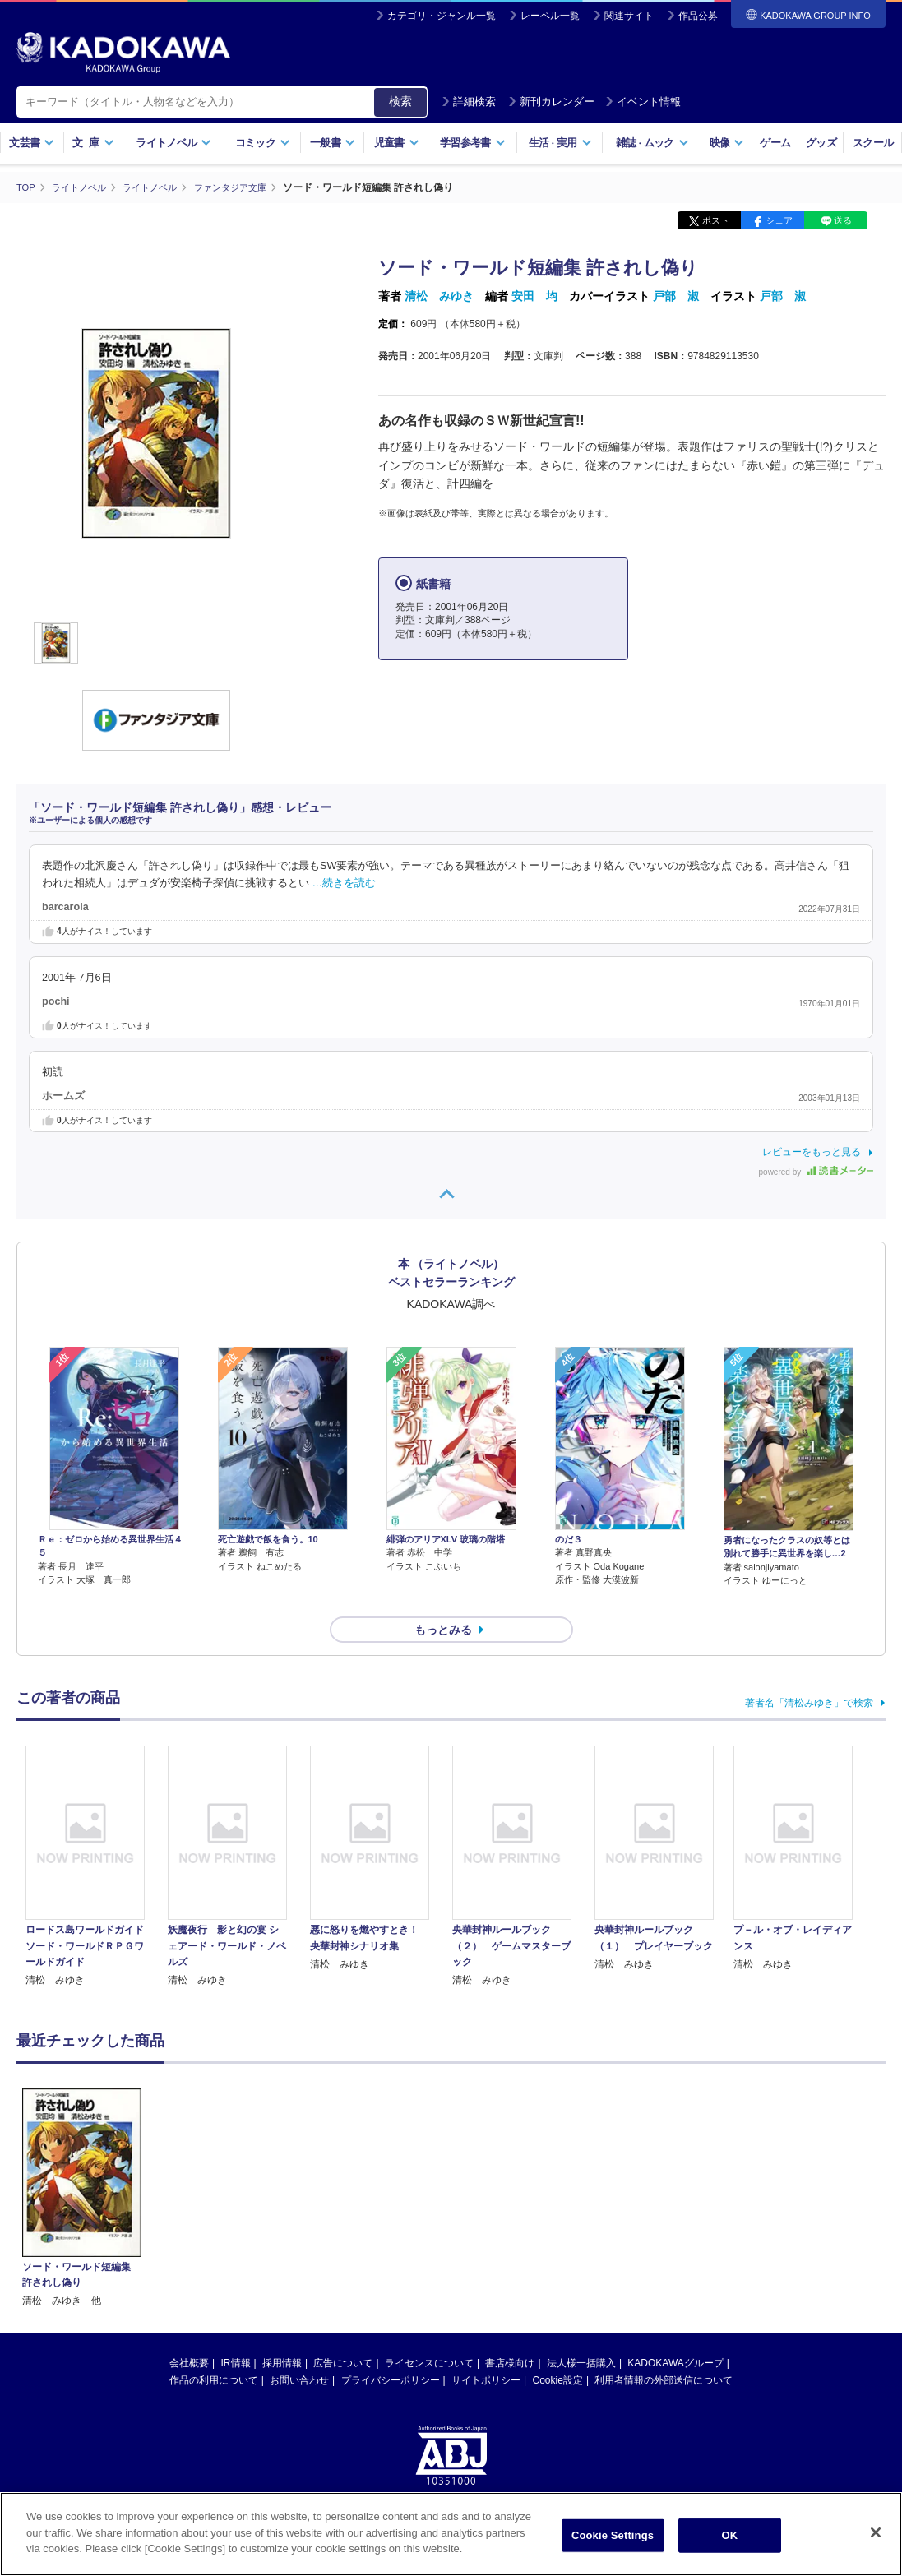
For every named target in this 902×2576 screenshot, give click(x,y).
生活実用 (560, 142)
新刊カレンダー (551, 101)
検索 (400, 101)
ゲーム (775, 142)
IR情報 (236, 2333)
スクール (873, 142)
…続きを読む (344, 882)
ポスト (715, 220)
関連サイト (629, 15)
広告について (342, 2333)
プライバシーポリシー (390, 2350)
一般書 (332, 142)
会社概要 (189, 2333)
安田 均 (534, 296)
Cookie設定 (558, 2350)
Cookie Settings (612, 2536)
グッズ (821, 142)
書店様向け (509, 2333)
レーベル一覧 (550, 15)
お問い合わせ (299, 2350)
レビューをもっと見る (811, 1152)
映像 (727, 142)
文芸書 (31, 142)
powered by (816, 1172)
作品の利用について (213, 2350)
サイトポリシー (485, 2350)
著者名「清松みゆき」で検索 (809, 1673)
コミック (262, 142)
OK (730, 2536)
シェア (779, 220)
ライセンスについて (429, 2333)
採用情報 (282, 2333)
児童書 (396, 142)
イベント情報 (643, 101)
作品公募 (698, 15)
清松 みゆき (439, 296)
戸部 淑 (676, 296)
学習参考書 (473, 142)
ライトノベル (173, 142)
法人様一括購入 (581, 2333)
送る (843, 220)
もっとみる (443, 1600)
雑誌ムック (652, 142)
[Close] (876, 2533)
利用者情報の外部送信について (663, 2350)
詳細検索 (469, 101)
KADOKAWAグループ (675, 2333)
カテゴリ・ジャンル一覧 (441, 15)
